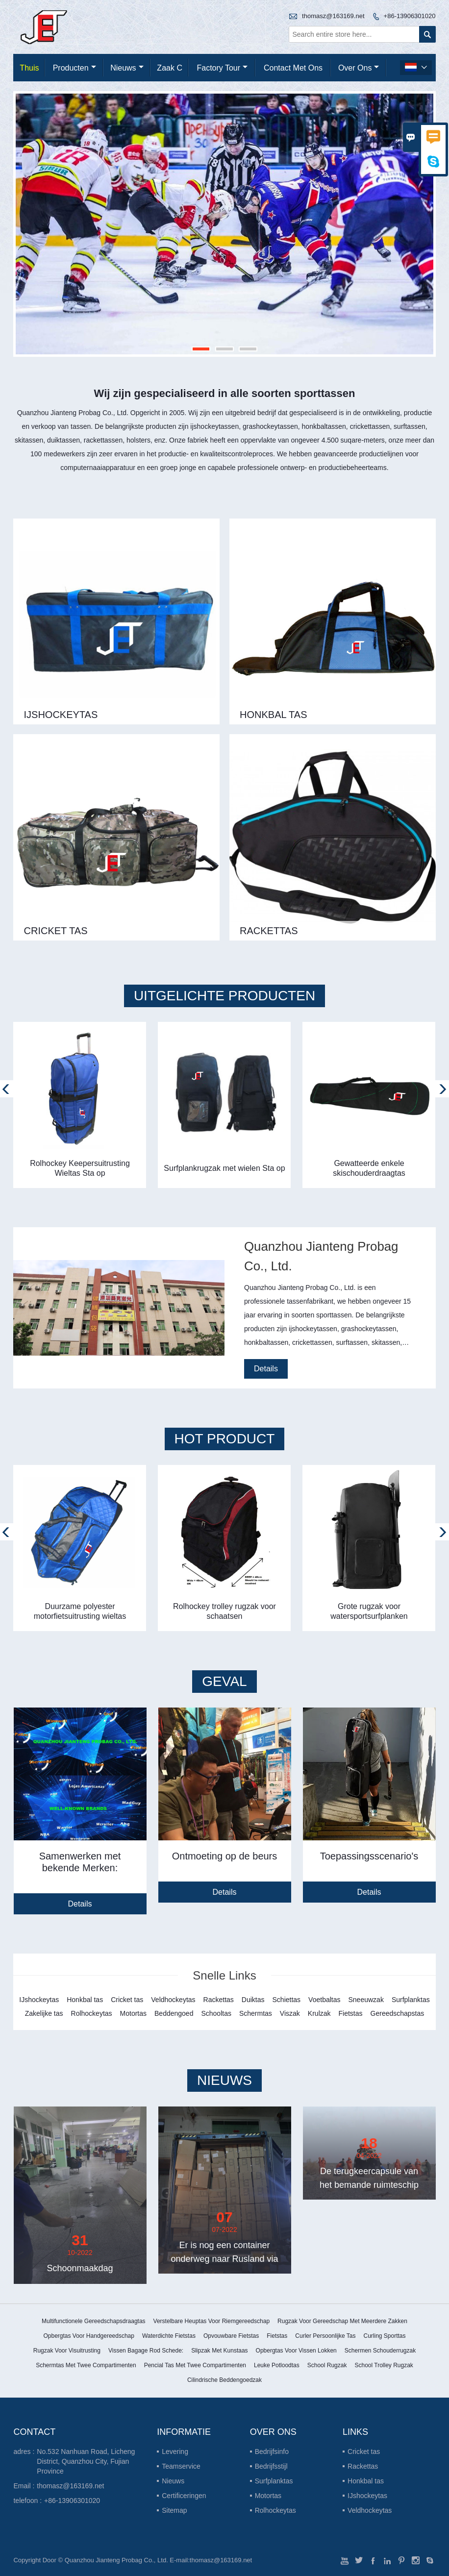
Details (266, 1369)
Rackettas (363, 2466)
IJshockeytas (367, 2496)
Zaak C (169, 68)
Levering (175, 2451)
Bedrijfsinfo (272, 2451)
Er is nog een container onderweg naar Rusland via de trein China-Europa (224, 2259)
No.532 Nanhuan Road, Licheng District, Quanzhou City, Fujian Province (86, 2461)
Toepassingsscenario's (369, 1856)
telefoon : (27, 2500)
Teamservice (181, 2466)
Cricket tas (364, 2451)
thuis (29, 68)
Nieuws (173, 2481)
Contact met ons (293, 68)
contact (34, 2432)
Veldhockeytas (370, 2510)
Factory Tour (222, 68)
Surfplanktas (274, 2481)
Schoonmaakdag (80, 2268)
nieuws (126, 68)
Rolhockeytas (275, 2510)
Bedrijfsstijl (271, 2466)
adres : (23, 2451)
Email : (23, 2486)
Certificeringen (184, 2496)
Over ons (358, 68)
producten (74, 68)
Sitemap (174, 2510)
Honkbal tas (366, 2481)
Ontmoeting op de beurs (224, 1856)
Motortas (268, 2496)
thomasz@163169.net (333, 16)
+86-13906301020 (410, 16)
